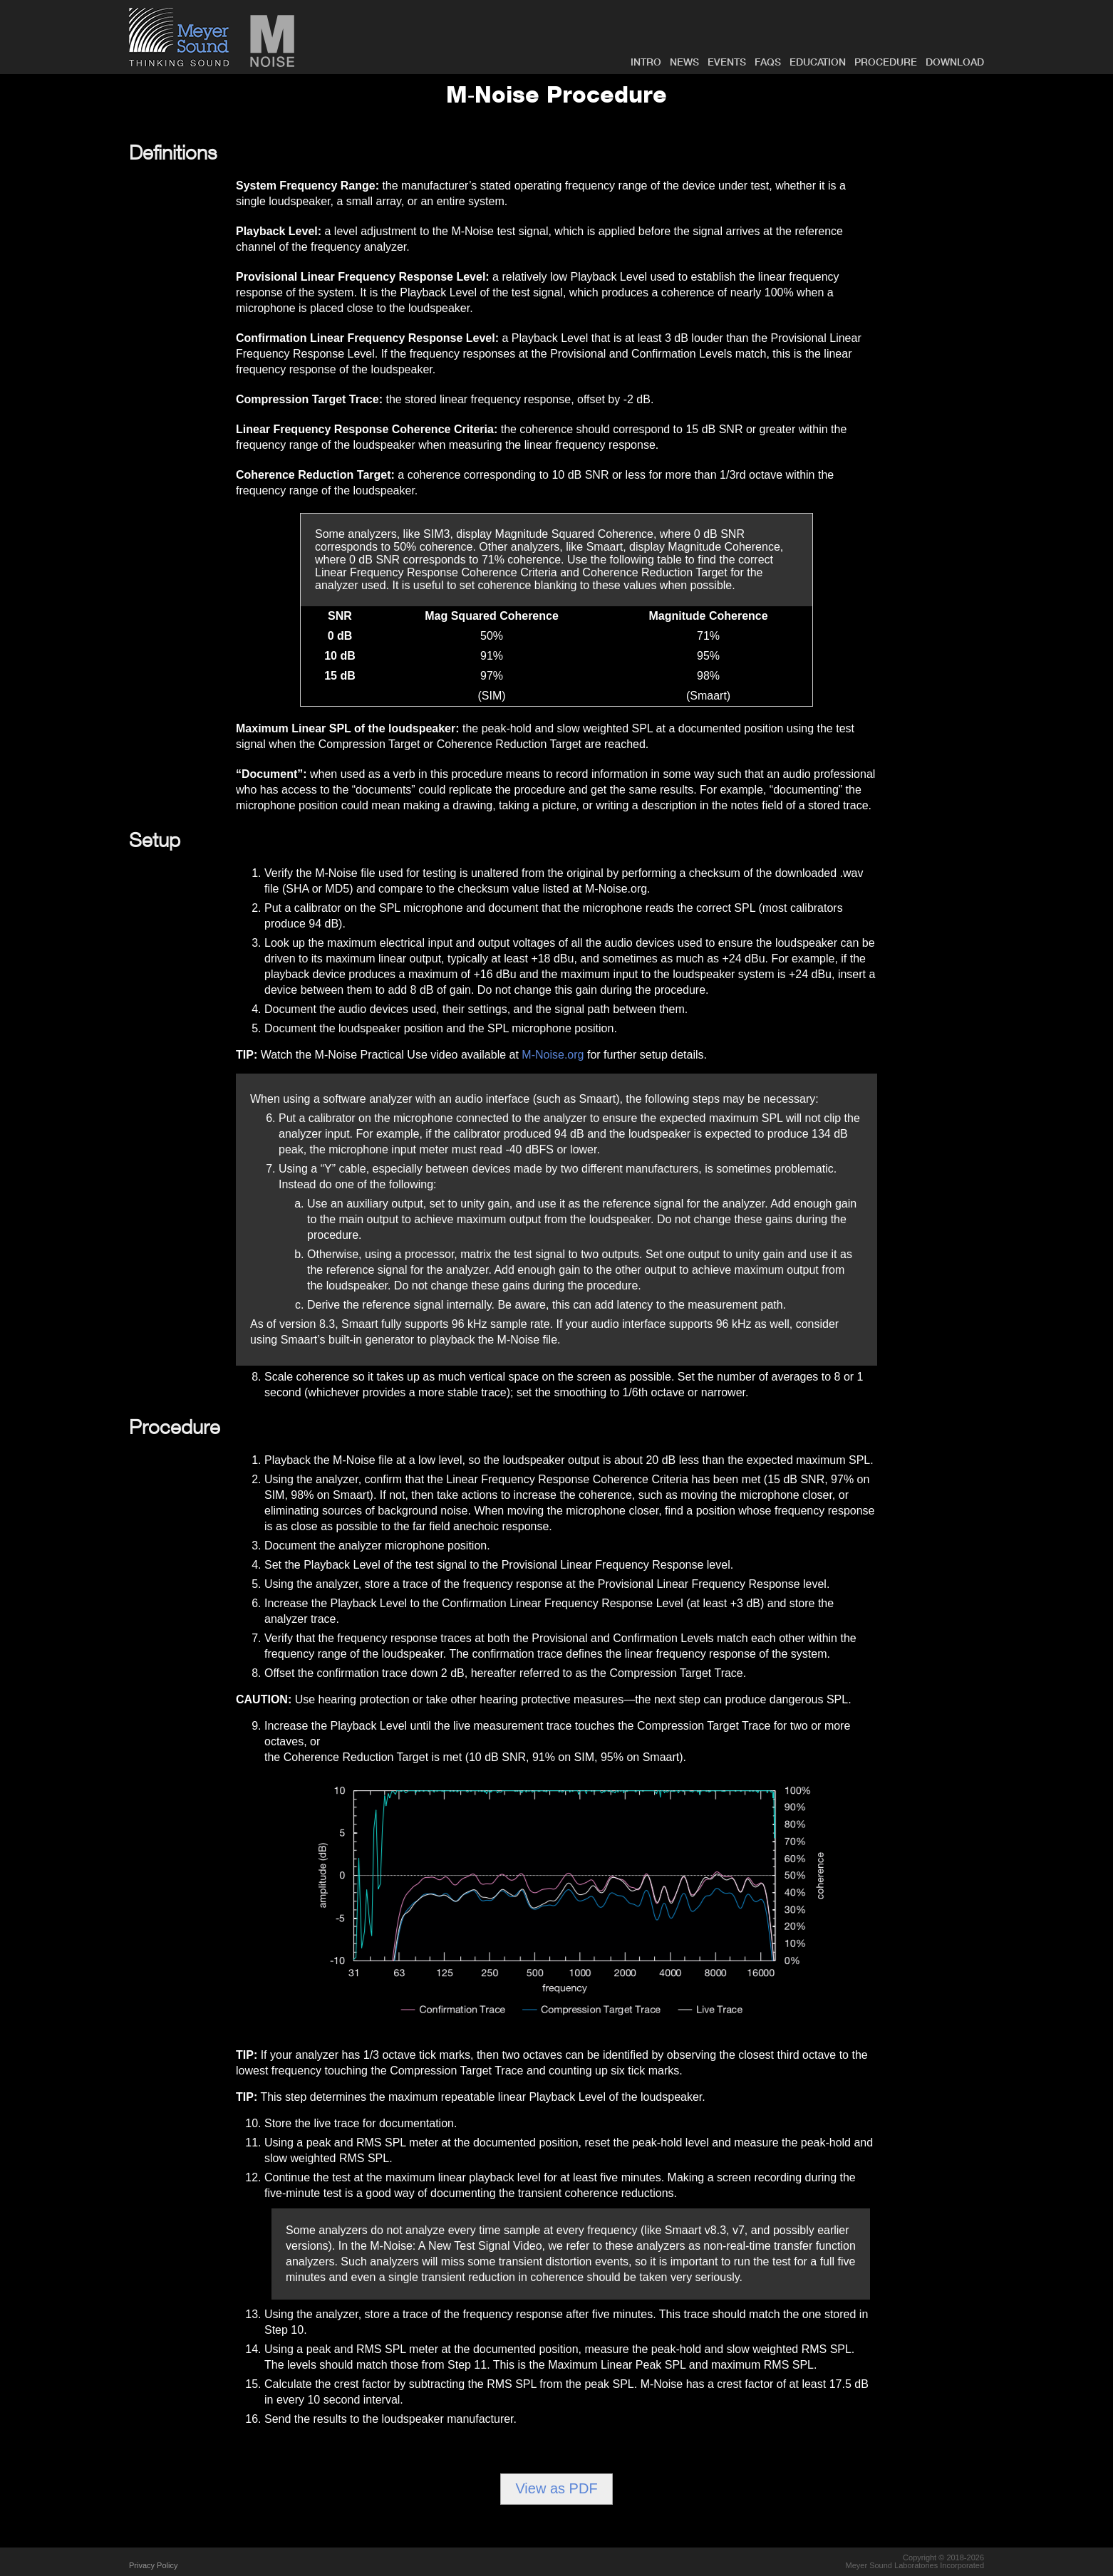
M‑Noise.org (553, 1055)
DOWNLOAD (955, 62)
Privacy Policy (153, 2565)
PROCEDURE (885, 62)
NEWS (684, 62)
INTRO (646, 62)
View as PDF (556, 2488)
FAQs (768, 62)
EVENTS (727, 62)
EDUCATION (818, 62)
